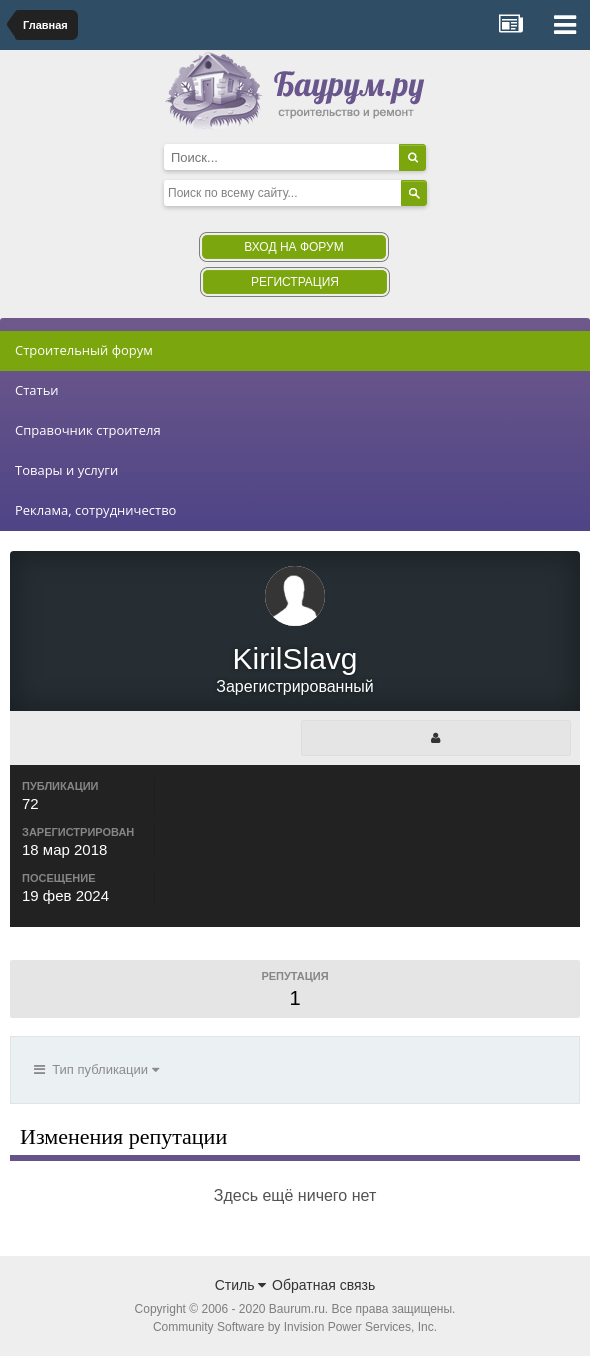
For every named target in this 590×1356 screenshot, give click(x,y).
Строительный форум (84, 350)
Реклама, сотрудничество (95, 510)
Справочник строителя (88, 430)
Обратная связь (323, 1285)
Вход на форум (293, 247)
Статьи (37, 390)
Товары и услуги (66, 470)
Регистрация (295, 282)
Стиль (241, 1285)
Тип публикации (96, 1069)
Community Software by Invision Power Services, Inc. (295, 1327)
